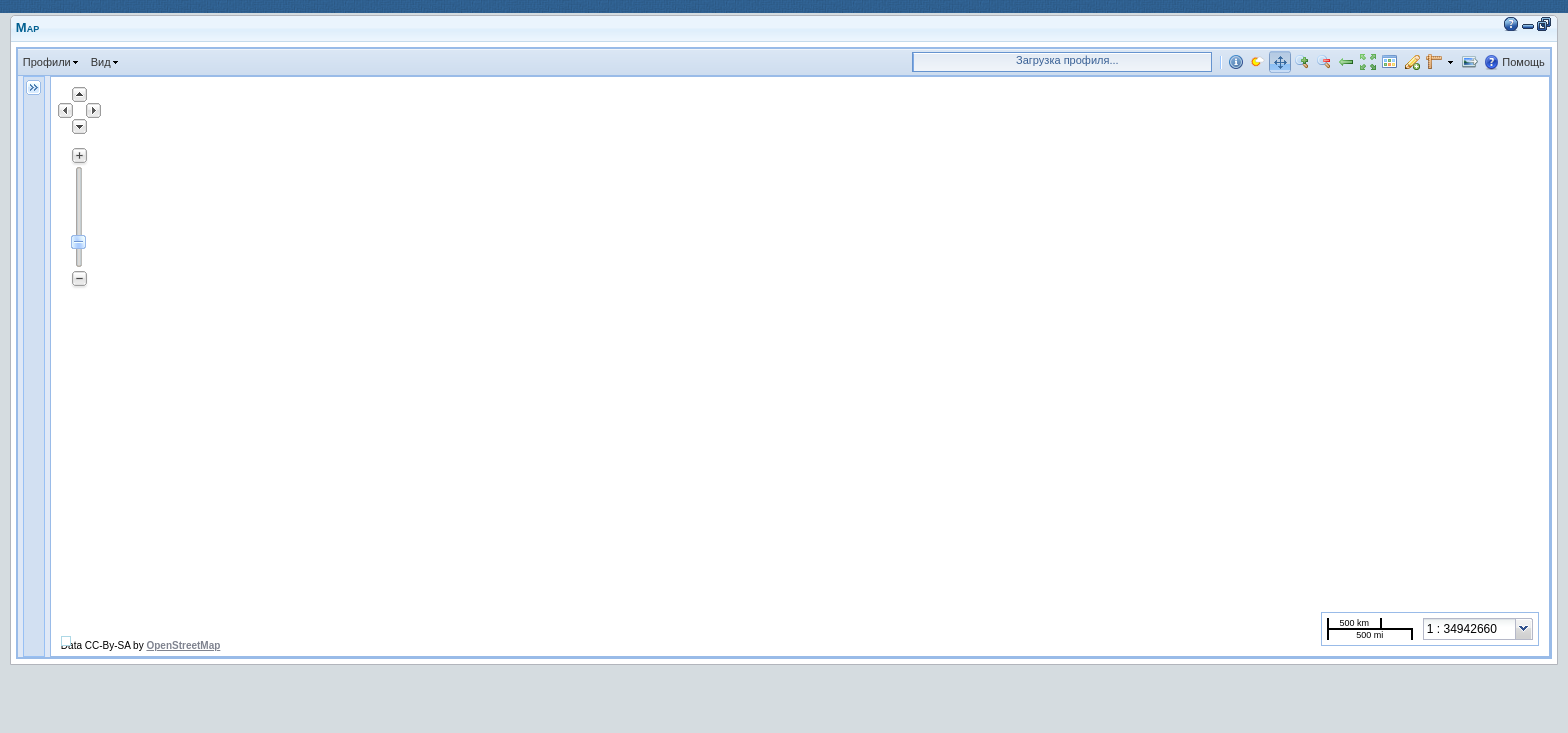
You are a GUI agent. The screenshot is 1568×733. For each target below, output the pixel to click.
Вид (101, 62)
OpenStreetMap (183, 645)
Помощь (1523, 62)
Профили (47, 62)
